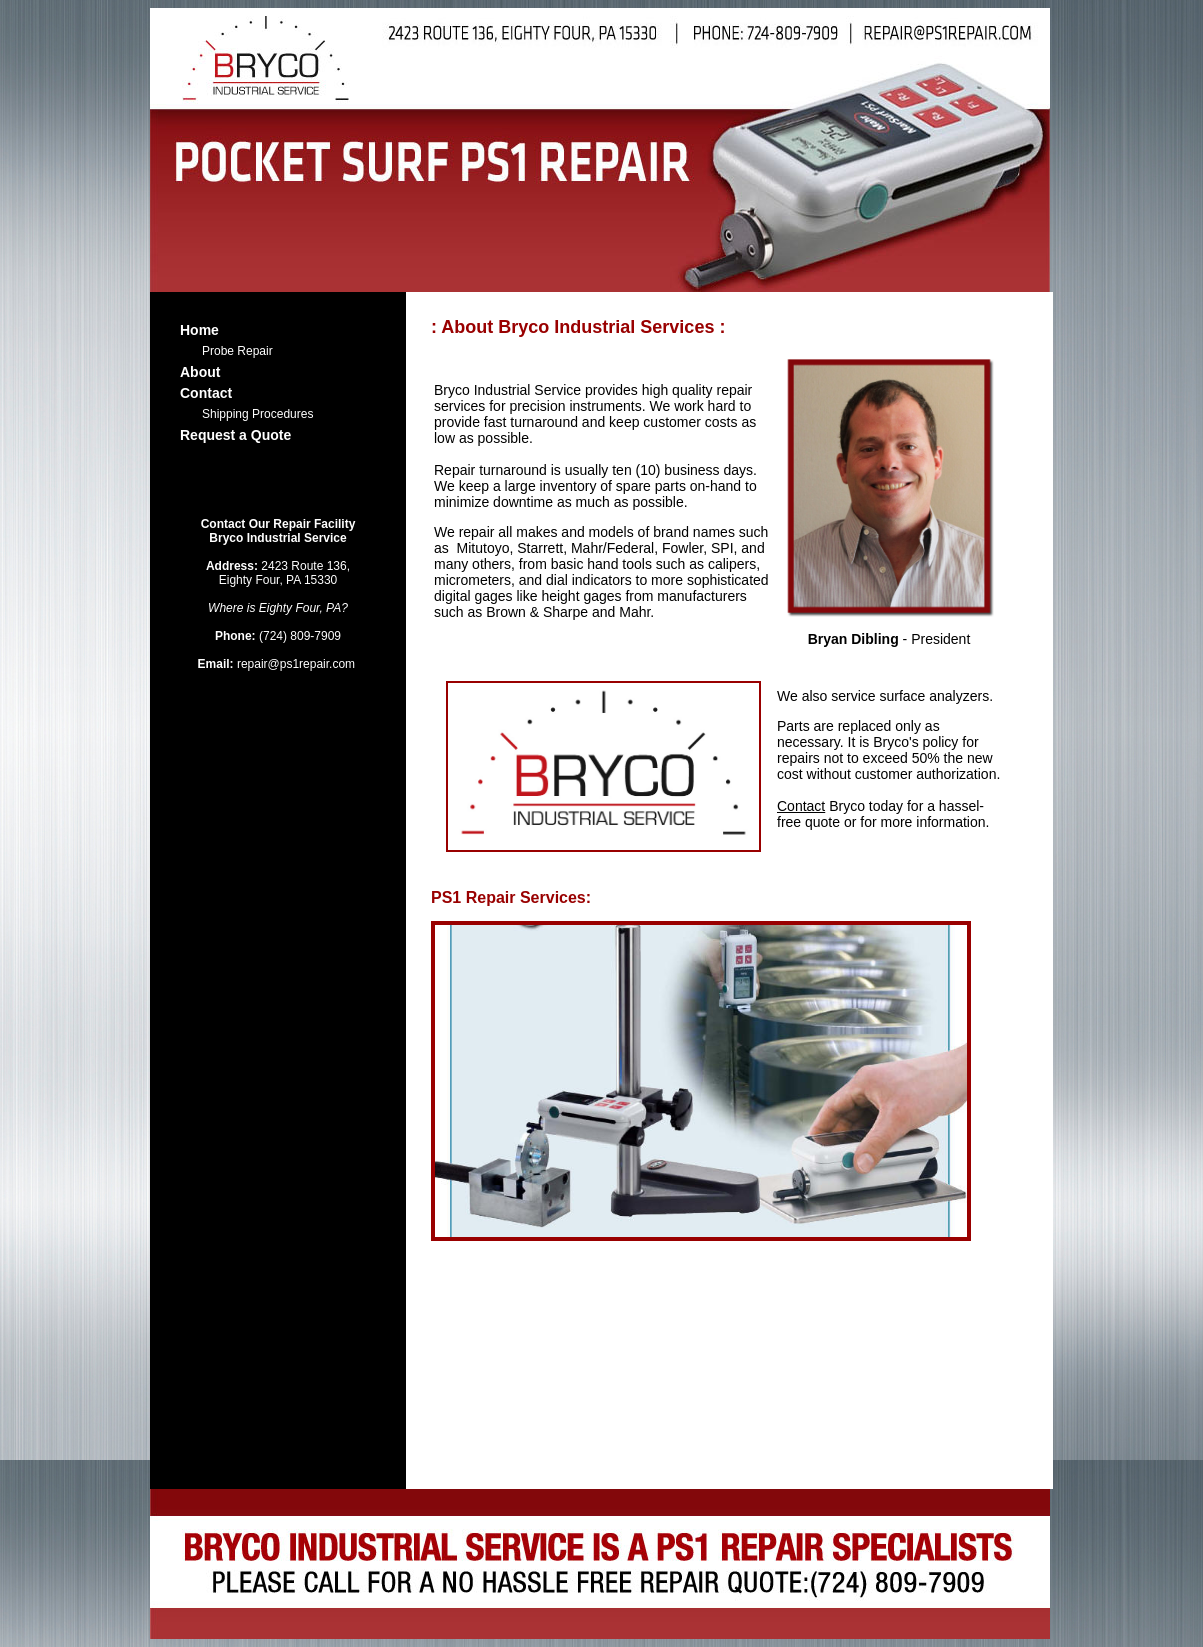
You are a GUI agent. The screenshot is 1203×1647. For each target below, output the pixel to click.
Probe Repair (237, 351)
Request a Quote (235, 435)
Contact (206, 393)
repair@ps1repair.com (278, 664)
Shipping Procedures (257, 414)
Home (199, 330)
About (200, 372)
